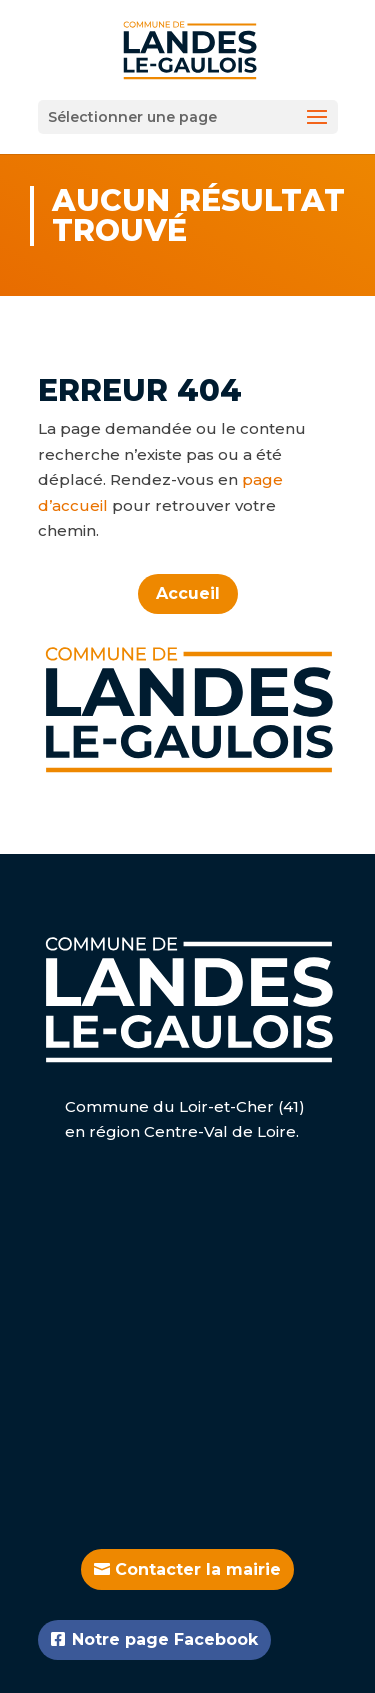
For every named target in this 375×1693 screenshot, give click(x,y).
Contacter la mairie (198, 1569)
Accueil (188, 593)
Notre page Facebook (165, 1639)
